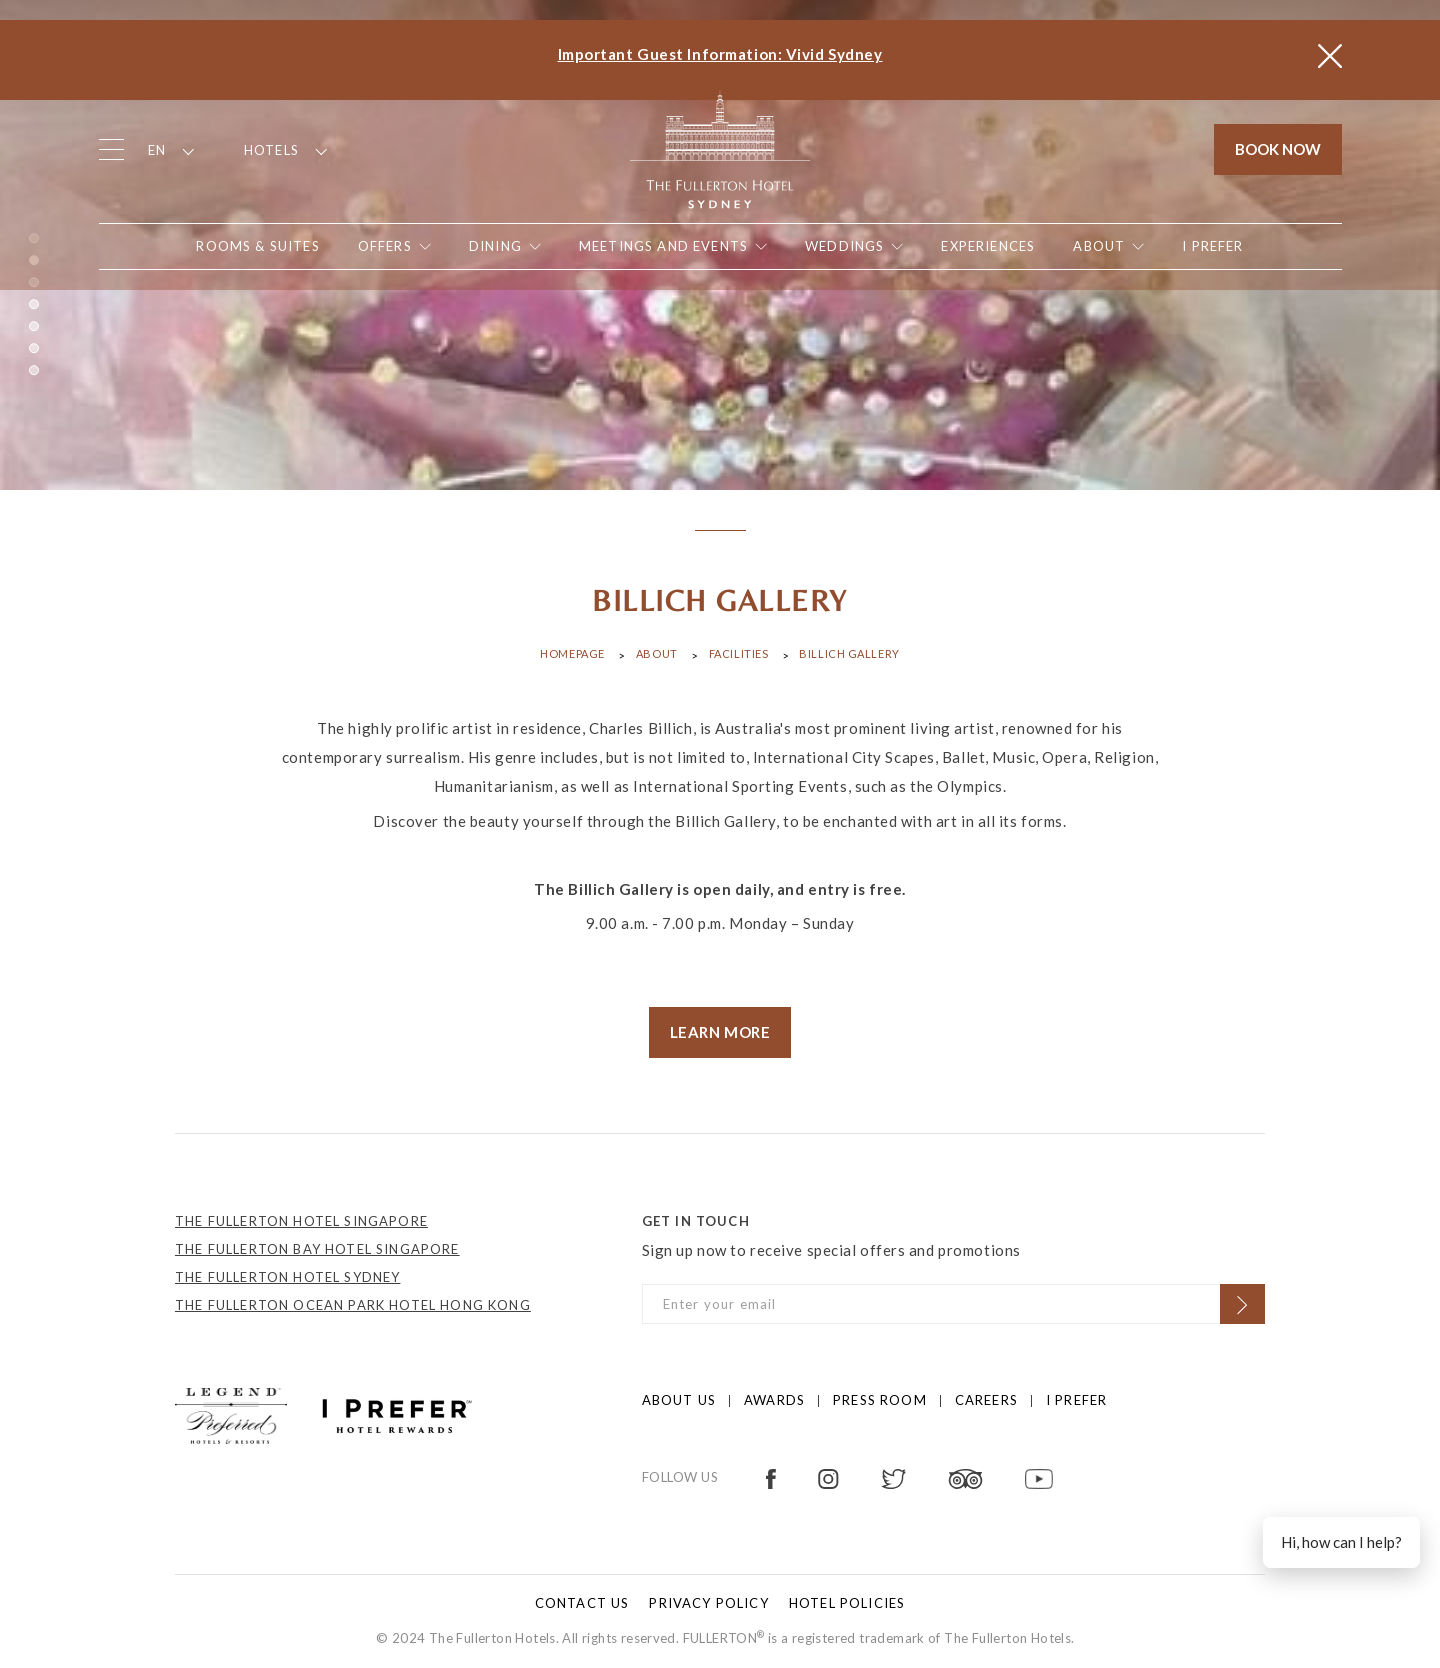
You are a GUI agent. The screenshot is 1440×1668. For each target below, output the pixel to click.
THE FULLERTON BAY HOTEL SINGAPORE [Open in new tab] (317, 1249)
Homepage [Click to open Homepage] (572, 653)
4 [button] (34, 304)
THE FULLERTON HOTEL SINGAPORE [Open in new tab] (301, 1221)
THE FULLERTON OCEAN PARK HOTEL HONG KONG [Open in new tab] (353, 1305)
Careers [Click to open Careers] (986, 1400)
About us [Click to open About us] (679, 1400)
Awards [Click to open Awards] (774, 1400)
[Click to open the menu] (111, 149)
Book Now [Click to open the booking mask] (1278, 149)
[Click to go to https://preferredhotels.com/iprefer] (397, 1414)
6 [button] (34, 348)
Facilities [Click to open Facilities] (739, 653)
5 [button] (34, 326)
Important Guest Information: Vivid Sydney (720, 54)
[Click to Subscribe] (1242, 1304)
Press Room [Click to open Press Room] (880, 1400)
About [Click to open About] (657, 653)
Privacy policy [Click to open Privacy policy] (708, 1603)
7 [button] (34, 370)
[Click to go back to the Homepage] (720, 148)
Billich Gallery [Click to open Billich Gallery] (849, 653)
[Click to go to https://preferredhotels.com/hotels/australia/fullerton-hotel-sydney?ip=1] (231, 1414)
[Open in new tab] (1212, 246)
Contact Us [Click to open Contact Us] (582, 1603)
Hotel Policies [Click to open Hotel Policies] (847, 1603)
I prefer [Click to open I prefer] (1076, 1400)
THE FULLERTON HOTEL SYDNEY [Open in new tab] (287, 1277)
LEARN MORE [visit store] (720, 1032)
